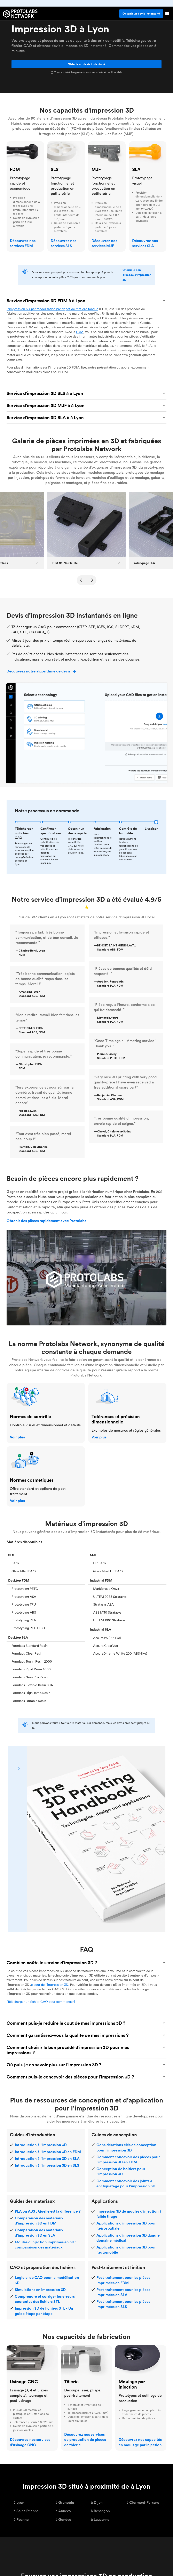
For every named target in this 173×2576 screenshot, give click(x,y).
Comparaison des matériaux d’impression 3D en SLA (39, 2232)
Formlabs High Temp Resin (30, 1693)
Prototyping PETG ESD (28, 1628)
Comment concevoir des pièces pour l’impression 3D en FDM (128, 2159)
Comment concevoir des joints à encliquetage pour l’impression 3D (125, 2183)
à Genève (63, 2519)
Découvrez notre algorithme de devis (42, 671)
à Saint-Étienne (26, 2511)
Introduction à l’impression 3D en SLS (47, 2165)
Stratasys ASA (103, 1604)
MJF (92, 144)
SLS (50, 144)
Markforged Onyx (106, 1588)
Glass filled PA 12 (23, 1571)
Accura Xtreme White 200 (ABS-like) (120, 1653)
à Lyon (19, 2502)
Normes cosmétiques (22, 1448)
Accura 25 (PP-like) (107, 1638)
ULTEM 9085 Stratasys (109, 1596)
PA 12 (15, 1563)
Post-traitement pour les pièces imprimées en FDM (123, 2280)
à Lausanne (100, 2519)
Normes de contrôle (21, 1385)
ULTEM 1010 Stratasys (109, 1620)
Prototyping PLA (23, 1620)
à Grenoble (64, 2502)
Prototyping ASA (23, 1596)
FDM (11, 144)
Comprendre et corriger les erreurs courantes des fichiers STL (45, 2299)
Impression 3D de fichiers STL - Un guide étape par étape (44, 2311)
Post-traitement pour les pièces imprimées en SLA (123, 2292)
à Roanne (21, 2519)
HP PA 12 (99, 1563)
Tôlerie (66, 2347)
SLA (132, 144)
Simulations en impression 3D (40, 2289)
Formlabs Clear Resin (26, 1653)
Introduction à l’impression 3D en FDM (48, 2151)
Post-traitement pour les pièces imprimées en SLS (123, 2304)
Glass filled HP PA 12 (108, 1571)
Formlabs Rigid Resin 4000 (31, 1669)
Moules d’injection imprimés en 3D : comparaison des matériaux (45, 2244)
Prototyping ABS (23, 1612)
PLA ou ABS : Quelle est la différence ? (48, 2211)
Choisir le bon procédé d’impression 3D (137, 275)
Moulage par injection (133, 2347)
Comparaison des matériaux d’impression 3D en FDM (39, 2220)
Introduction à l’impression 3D (41, 2144)
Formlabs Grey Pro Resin (29, 1677)
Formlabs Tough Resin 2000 (31, 1661)
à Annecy (63, 2511)
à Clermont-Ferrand (142, 2502)
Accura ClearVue (105, 1646)
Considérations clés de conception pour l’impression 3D (126, 2147)
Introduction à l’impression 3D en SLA (47, 2158)
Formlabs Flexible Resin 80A (32, 1685)
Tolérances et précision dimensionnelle (116, 1385)
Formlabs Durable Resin (28, 1701)
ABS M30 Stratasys (107, 1612)
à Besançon (100, 2511)
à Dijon (97, 2502)
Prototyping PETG (24, 1588)
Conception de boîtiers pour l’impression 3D (120, 2171)
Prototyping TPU (23, 1604)
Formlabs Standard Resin (29, 1646)
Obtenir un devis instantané (141, 13)
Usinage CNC (18, 2347)
